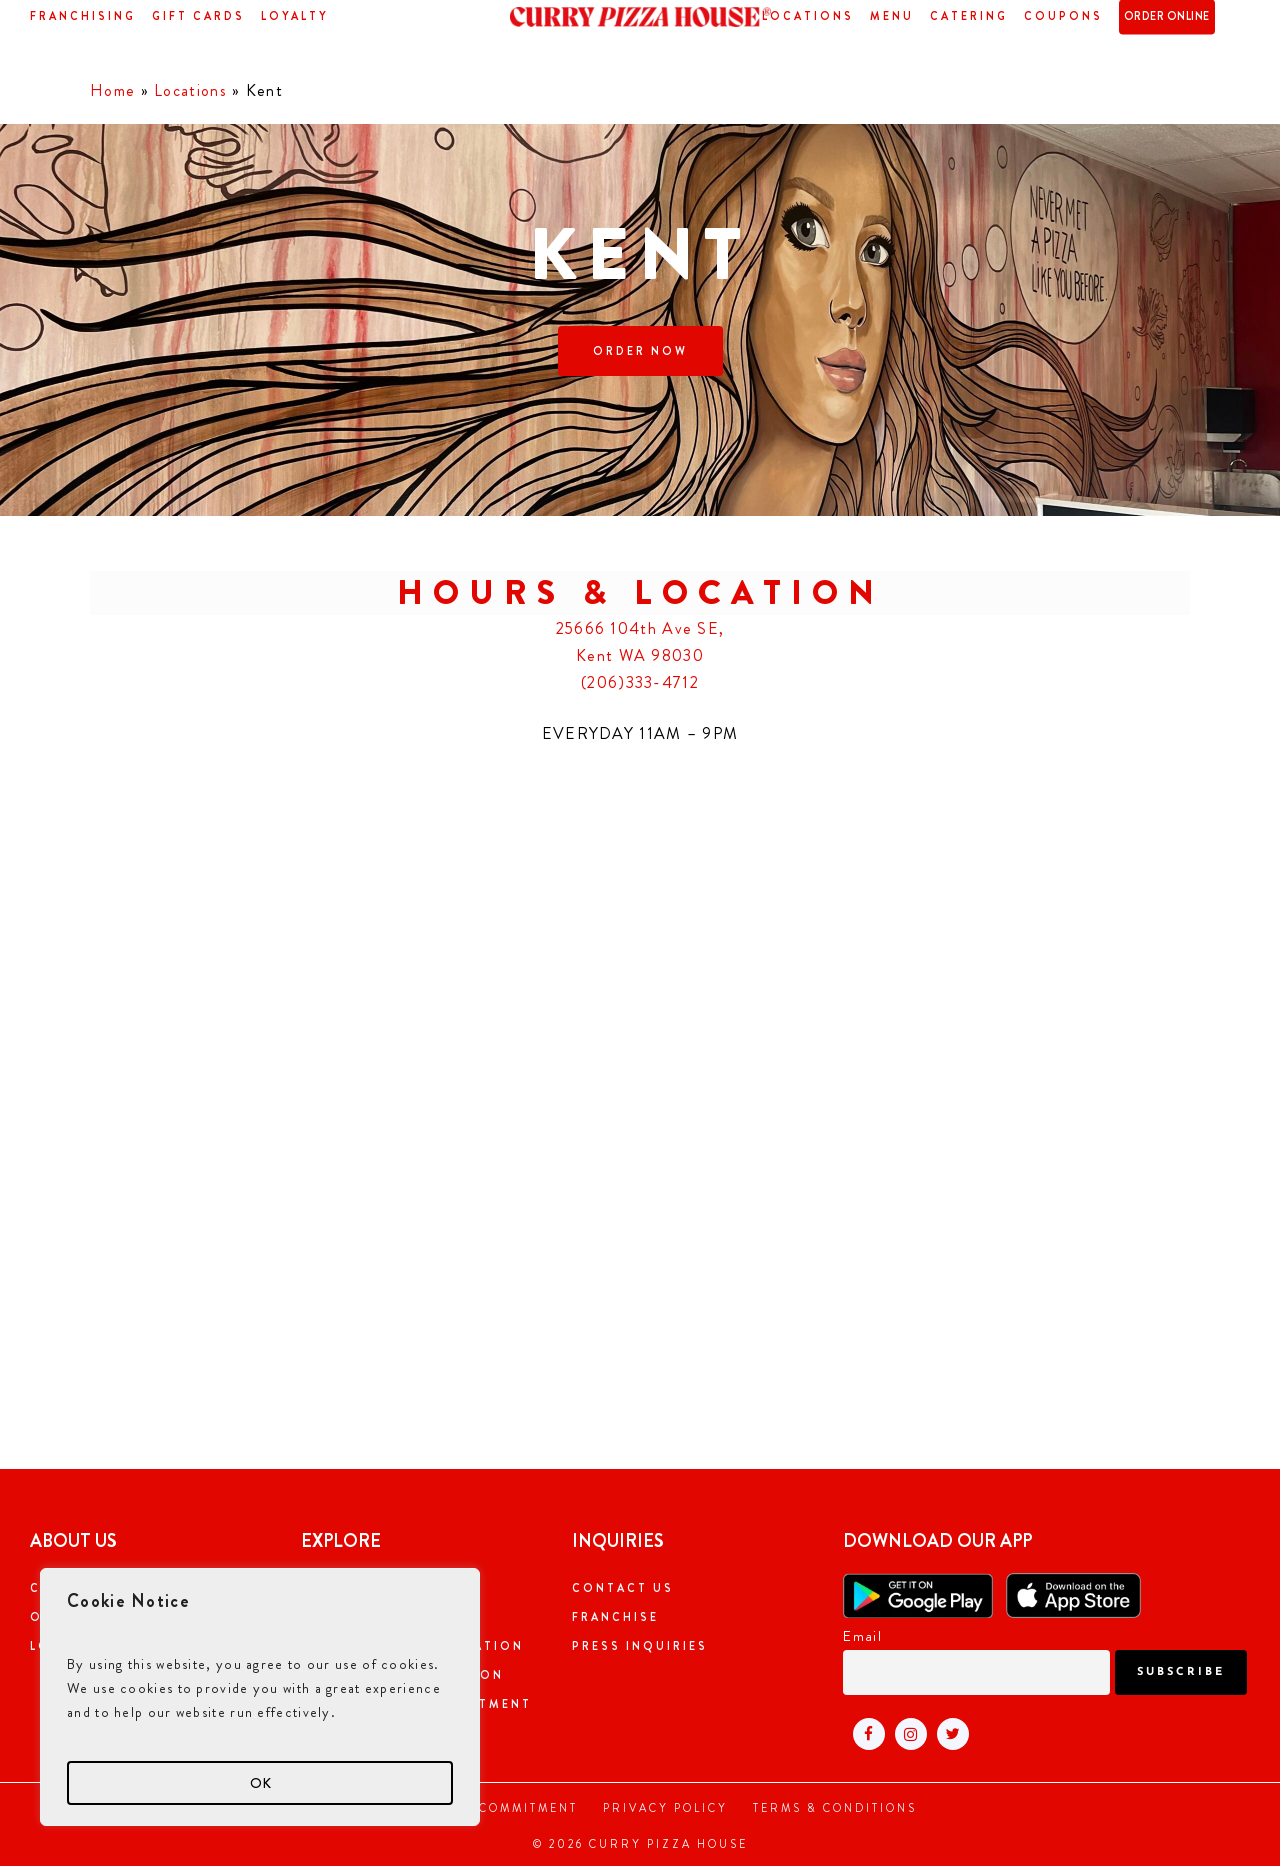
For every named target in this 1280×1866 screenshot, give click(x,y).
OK (260, 1783)
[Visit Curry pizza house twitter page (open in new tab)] (948, 1732)
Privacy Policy (665, 1808)
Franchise (615, 1617)
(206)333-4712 (640, 682)
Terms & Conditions (835, 1808)
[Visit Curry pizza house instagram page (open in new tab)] (906, 1732)
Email (862, 1636)
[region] (260, 1697)
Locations (190, 90)
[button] (640, 351)
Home (112, 90)
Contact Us (623, 1588)
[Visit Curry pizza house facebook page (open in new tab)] (864, 1732)
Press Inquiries (640, 1646)
